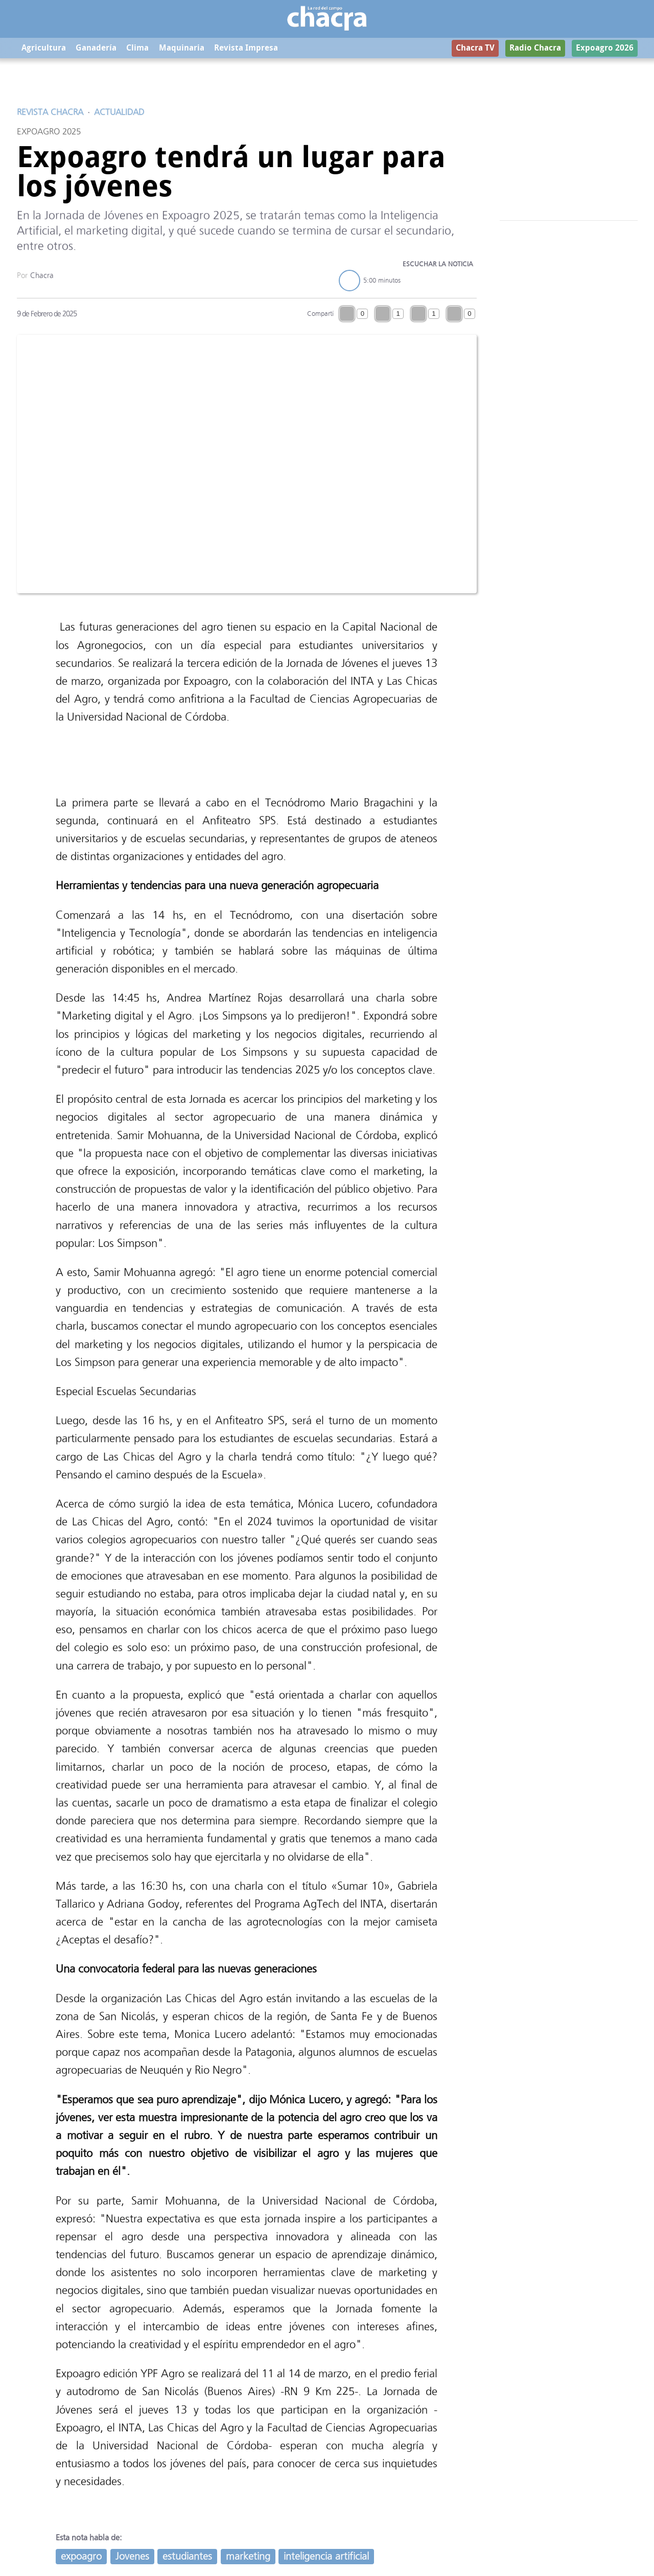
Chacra (42, 276)
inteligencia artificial (326, 2557)
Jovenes (132, 2557)
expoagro (81, 2557)
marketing (248, 2557)
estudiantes (187, 2557)
